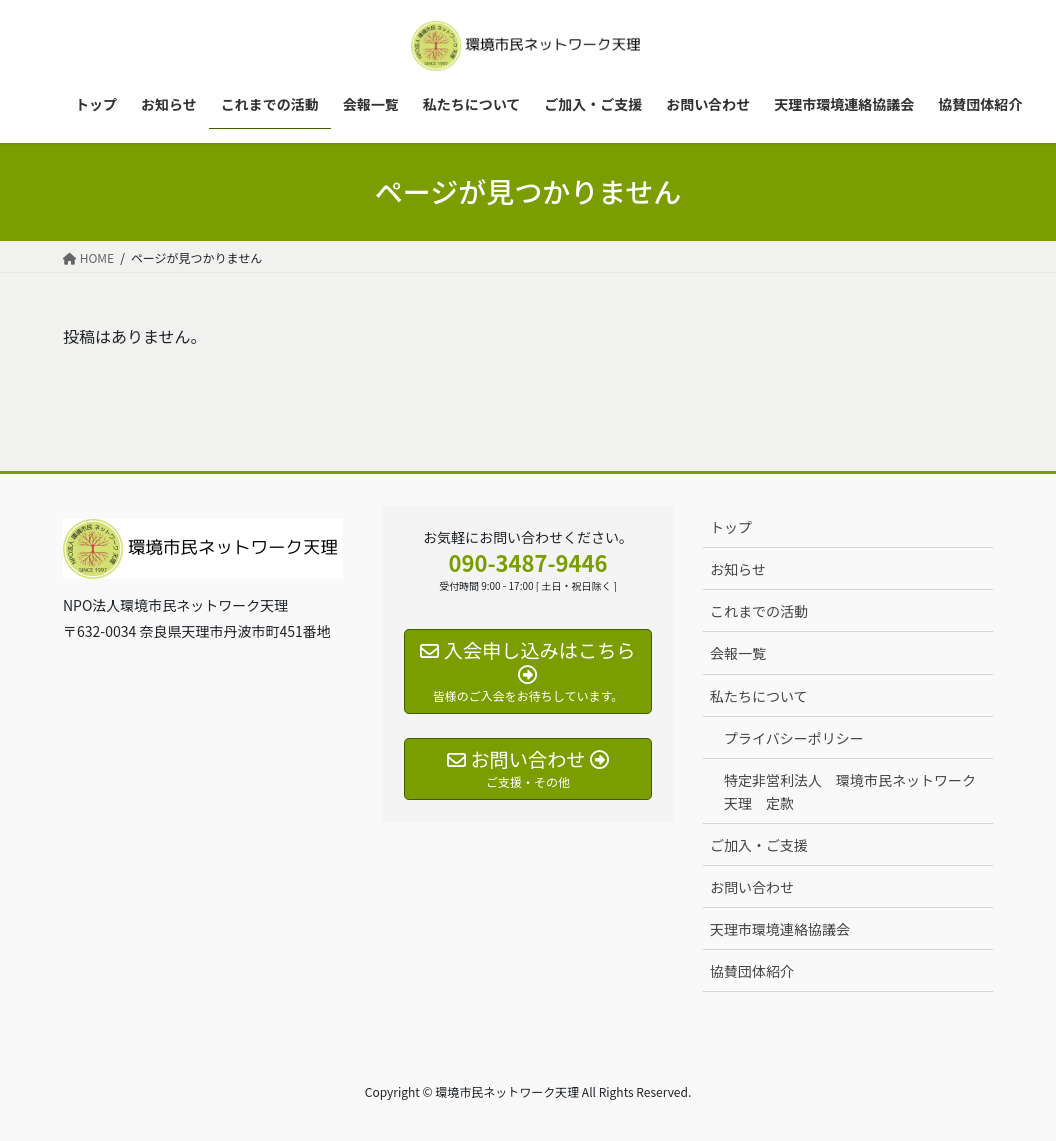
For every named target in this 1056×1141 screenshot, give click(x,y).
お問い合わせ (752, 887)
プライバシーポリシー (794, 738)
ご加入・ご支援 (759, 845)
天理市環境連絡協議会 (780, 929)
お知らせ (738, 569)
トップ (731, 527)
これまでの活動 (759, 611)
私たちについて (759, 696)
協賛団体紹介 (752, 971)
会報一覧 (738, 653)
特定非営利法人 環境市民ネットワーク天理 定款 (850, 791)
